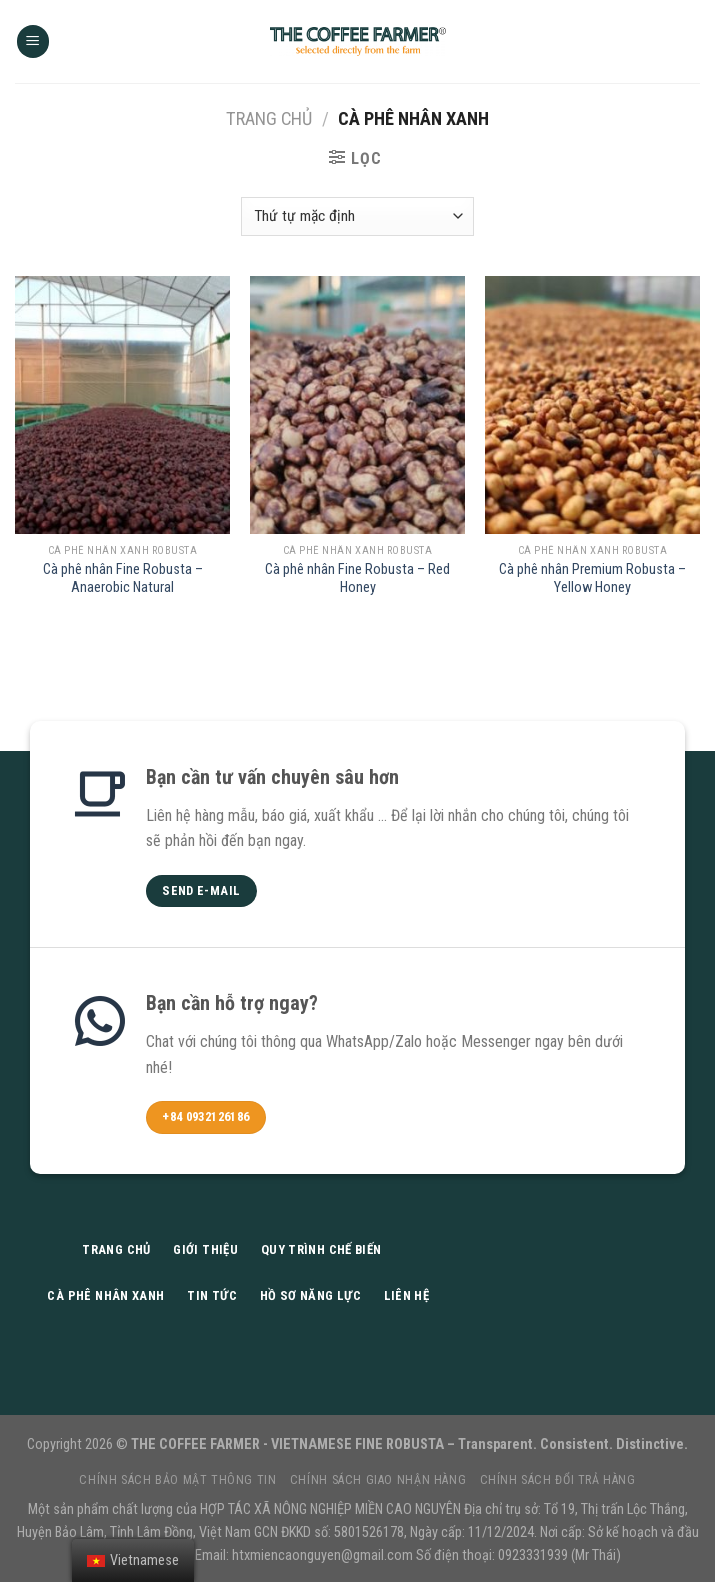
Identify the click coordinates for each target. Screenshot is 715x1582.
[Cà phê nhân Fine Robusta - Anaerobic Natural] (122, 405)
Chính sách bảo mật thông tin (177, 1480)
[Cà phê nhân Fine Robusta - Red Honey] (357, 405)
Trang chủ (269, 118)
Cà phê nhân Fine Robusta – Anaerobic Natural (123, 579)
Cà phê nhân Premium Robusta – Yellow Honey (592, 579)
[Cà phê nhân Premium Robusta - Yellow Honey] (592, 405)
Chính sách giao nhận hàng (378, 1480)
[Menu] (33, 41)
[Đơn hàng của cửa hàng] (357, 216)
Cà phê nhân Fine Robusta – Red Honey (357, 579)
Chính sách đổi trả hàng (558, 1480)
